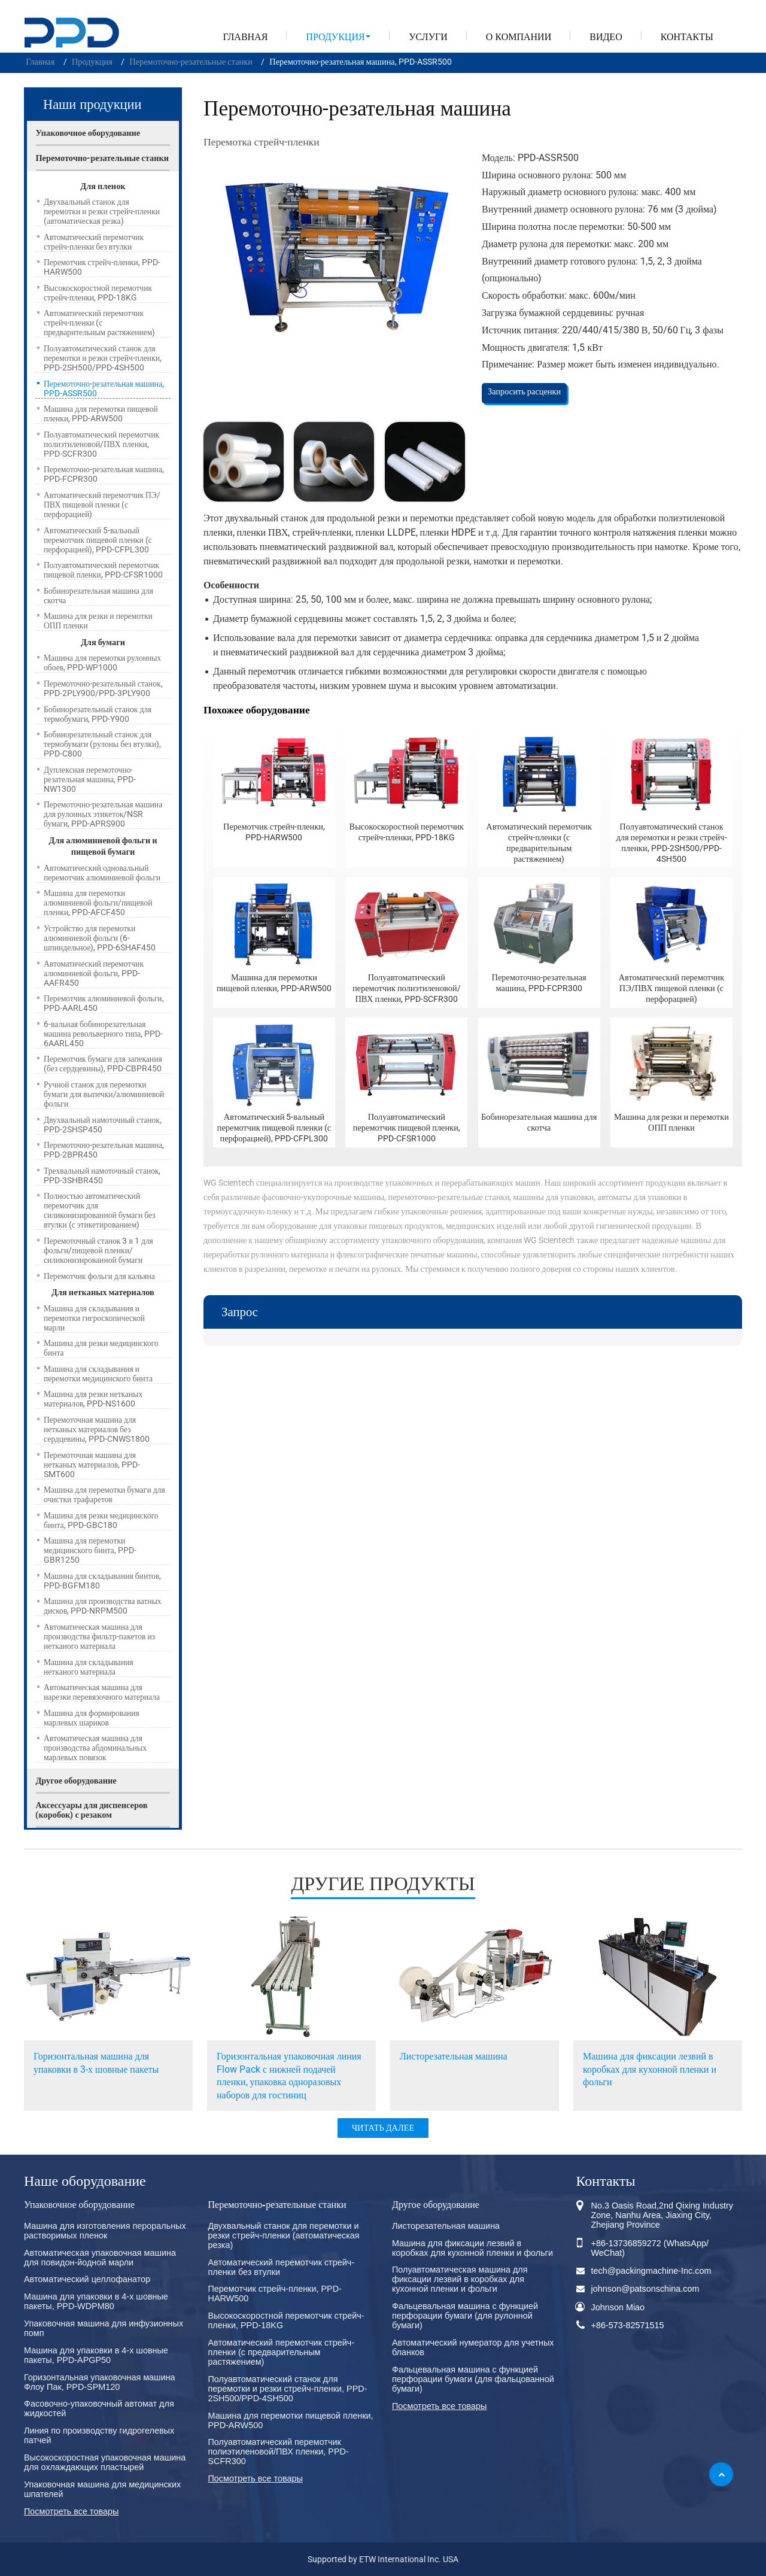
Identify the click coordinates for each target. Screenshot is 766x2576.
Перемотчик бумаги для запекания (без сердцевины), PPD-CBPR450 (103, 1063)
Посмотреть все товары (71, 2511)
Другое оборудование (75, 1781)
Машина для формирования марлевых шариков (91, 1717)
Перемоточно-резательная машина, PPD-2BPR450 (104, 1149)
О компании (518, 36)
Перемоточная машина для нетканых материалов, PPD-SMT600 (92, 1464)
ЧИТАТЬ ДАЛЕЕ (383, 2128)
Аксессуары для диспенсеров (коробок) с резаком (91, 1810)
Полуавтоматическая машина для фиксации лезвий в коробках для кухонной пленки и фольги (460, 2279)
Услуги (428, 36)
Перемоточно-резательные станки (191, 62)
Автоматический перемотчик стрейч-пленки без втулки (94, 241)
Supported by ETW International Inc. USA (383, 2559)
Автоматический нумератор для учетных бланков (473, 2347)
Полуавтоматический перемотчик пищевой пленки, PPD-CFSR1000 (406, 1128)
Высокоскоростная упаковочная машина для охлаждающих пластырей (105, 2462)
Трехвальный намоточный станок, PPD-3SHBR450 (102, 1175)
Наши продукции (92, 104)
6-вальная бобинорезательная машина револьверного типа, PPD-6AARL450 (103, 1033)
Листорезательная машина (453, 2056)
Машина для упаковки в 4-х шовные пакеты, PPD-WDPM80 (96, 2301)
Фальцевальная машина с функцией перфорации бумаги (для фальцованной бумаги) (473, 2379)
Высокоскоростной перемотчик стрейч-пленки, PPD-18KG (406, 832)
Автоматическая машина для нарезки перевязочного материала (102, 1692)
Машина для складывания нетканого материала (88, 1666)
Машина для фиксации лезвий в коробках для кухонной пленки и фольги (649, 2069)
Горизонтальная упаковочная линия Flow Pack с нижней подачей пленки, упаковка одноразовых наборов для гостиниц (289, 2076)
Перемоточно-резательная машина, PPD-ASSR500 (104, 388)
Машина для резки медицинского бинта (101, 1347)
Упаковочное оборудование (87, 133)
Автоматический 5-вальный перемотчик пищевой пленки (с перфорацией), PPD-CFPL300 (274, 1128)
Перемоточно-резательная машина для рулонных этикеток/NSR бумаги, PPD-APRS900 (103, 814)
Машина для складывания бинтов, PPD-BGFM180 (102, 1580)
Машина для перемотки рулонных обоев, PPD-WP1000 (102, 662)
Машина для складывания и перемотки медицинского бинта (98, 1373)
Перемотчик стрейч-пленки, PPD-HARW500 (274, 832)
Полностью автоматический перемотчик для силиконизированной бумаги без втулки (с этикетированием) (99, 1210)
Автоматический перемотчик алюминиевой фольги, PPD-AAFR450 (94, 973)
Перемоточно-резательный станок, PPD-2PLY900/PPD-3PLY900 (103, 688)
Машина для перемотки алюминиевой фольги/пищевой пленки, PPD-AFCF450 (98, 902)
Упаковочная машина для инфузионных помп (103, 2328)
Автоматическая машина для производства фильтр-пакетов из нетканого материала (99, 1636)
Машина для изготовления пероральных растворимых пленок (105, 2230)
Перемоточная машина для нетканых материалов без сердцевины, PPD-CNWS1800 (97, 1429)
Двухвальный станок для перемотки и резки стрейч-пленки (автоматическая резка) (102, 211)
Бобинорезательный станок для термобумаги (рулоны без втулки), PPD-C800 (102, 744)
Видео (605, 36)
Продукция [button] (335, 36)
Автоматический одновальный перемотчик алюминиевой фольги (102, 872)
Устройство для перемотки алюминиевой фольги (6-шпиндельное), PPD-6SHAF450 (100, 938)
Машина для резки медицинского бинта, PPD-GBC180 (101, 1520)
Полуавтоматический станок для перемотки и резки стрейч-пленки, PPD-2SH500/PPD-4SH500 (671, 843)
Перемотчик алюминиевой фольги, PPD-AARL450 (104, 1003)
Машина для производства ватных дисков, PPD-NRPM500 (103, 1605)
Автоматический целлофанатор (87, 2279)
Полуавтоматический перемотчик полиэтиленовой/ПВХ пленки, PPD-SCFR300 (406, 988)
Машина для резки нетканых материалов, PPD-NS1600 (93, 1398)
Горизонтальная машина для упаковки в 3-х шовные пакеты (96, 2063)
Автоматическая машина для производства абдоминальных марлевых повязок (95, 1747)
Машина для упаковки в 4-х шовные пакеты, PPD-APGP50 (96, 2355)
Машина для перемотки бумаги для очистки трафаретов (104, 1494)
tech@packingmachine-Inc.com (651, 2271)
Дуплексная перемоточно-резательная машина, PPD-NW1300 (90, 779)
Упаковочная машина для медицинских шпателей (102, 2489)
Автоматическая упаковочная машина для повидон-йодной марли (100, 2257)
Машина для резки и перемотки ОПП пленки (671, 1122)
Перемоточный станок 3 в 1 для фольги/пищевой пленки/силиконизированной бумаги (98, 1250)
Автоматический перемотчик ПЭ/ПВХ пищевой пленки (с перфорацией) (672, 988)
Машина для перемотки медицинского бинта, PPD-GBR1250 (90, 1550)
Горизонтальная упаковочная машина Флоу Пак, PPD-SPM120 (99, 2382)
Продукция (92, 62)
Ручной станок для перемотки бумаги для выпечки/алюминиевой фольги (104, 1094)
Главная (245, 36)
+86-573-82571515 (627, 2325)
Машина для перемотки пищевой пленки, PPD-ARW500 (274, 983)
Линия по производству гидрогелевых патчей (99, 2435)
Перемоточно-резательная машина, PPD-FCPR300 (539, 983)
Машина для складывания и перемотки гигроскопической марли (94, 1318)
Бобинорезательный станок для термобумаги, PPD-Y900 (97, 714)
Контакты (687, 36)
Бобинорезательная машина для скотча (539, 1122)
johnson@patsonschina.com (645, 2289)
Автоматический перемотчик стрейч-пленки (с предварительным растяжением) (539, 843)
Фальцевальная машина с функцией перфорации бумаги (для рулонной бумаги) (465, 2315)
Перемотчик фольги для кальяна (99, 1276)
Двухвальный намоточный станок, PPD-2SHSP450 (103, 1124)
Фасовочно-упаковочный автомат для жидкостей (99, 2408)
